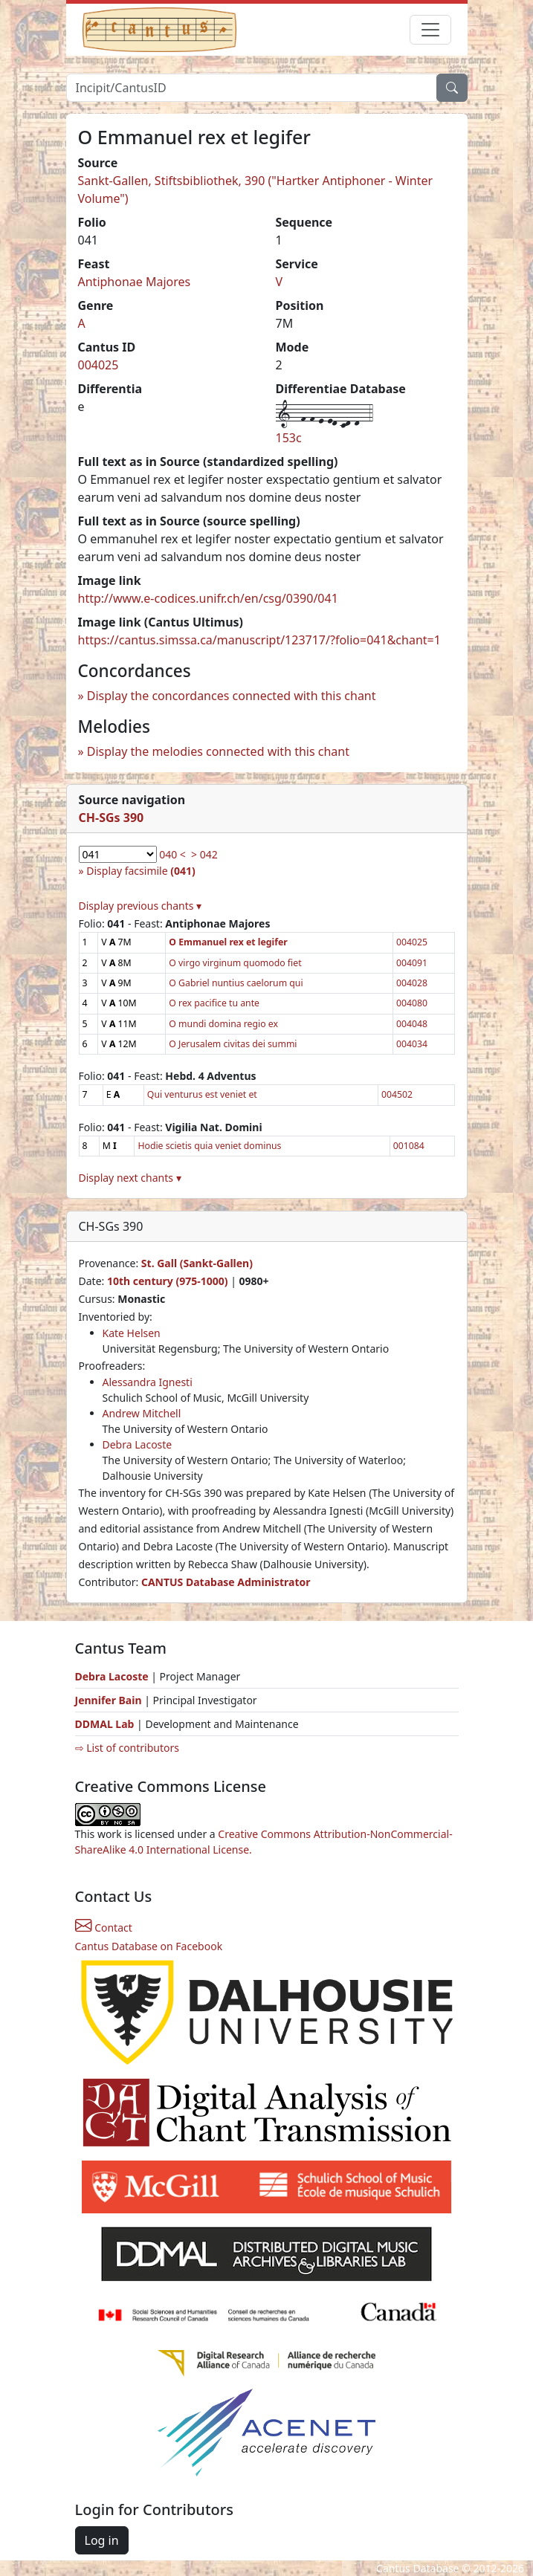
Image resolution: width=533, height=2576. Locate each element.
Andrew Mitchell (142, 1413)
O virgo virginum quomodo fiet (235, 963)
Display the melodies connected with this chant (218, 751)
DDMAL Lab (105, 1724)
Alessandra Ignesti (148, 1382)
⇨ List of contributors (127, 1748)
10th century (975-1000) (167, 1281)
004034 (411, 1044)
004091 (411, 963)
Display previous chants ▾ (140, 906)
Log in (102, 2540)
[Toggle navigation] (430, 30)
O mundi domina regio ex (223, 1023)
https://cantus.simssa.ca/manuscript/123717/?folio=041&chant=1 (259, 640)
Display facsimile (140, 871)
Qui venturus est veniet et (202, 1094)
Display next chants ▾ (130, 1178)
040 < (172, 854)
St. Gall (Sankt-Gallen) (197, 1263)
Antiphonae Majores (134, 282)
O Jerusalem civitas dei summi (233, 1044)
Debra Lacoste (137, 1444)
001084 (408, 1145)
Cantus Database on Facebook (149, 1946)
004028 (411, 983)
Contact (103, 1927)
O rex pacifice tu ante (214, 1003)
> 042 (204, 854)
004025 (98, 365)
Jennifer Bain (110, 1700)
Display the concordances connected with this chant (231, 695)
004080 (411, 1003)
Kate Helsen (132, 1333)
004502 (397, 1094)
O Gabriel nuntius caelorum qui (236, 983)
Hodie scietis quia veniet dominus (209, 1145)
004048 (411, 1023)
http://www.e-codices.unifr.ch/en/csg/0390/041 (208, 598)
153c (289, 438)
